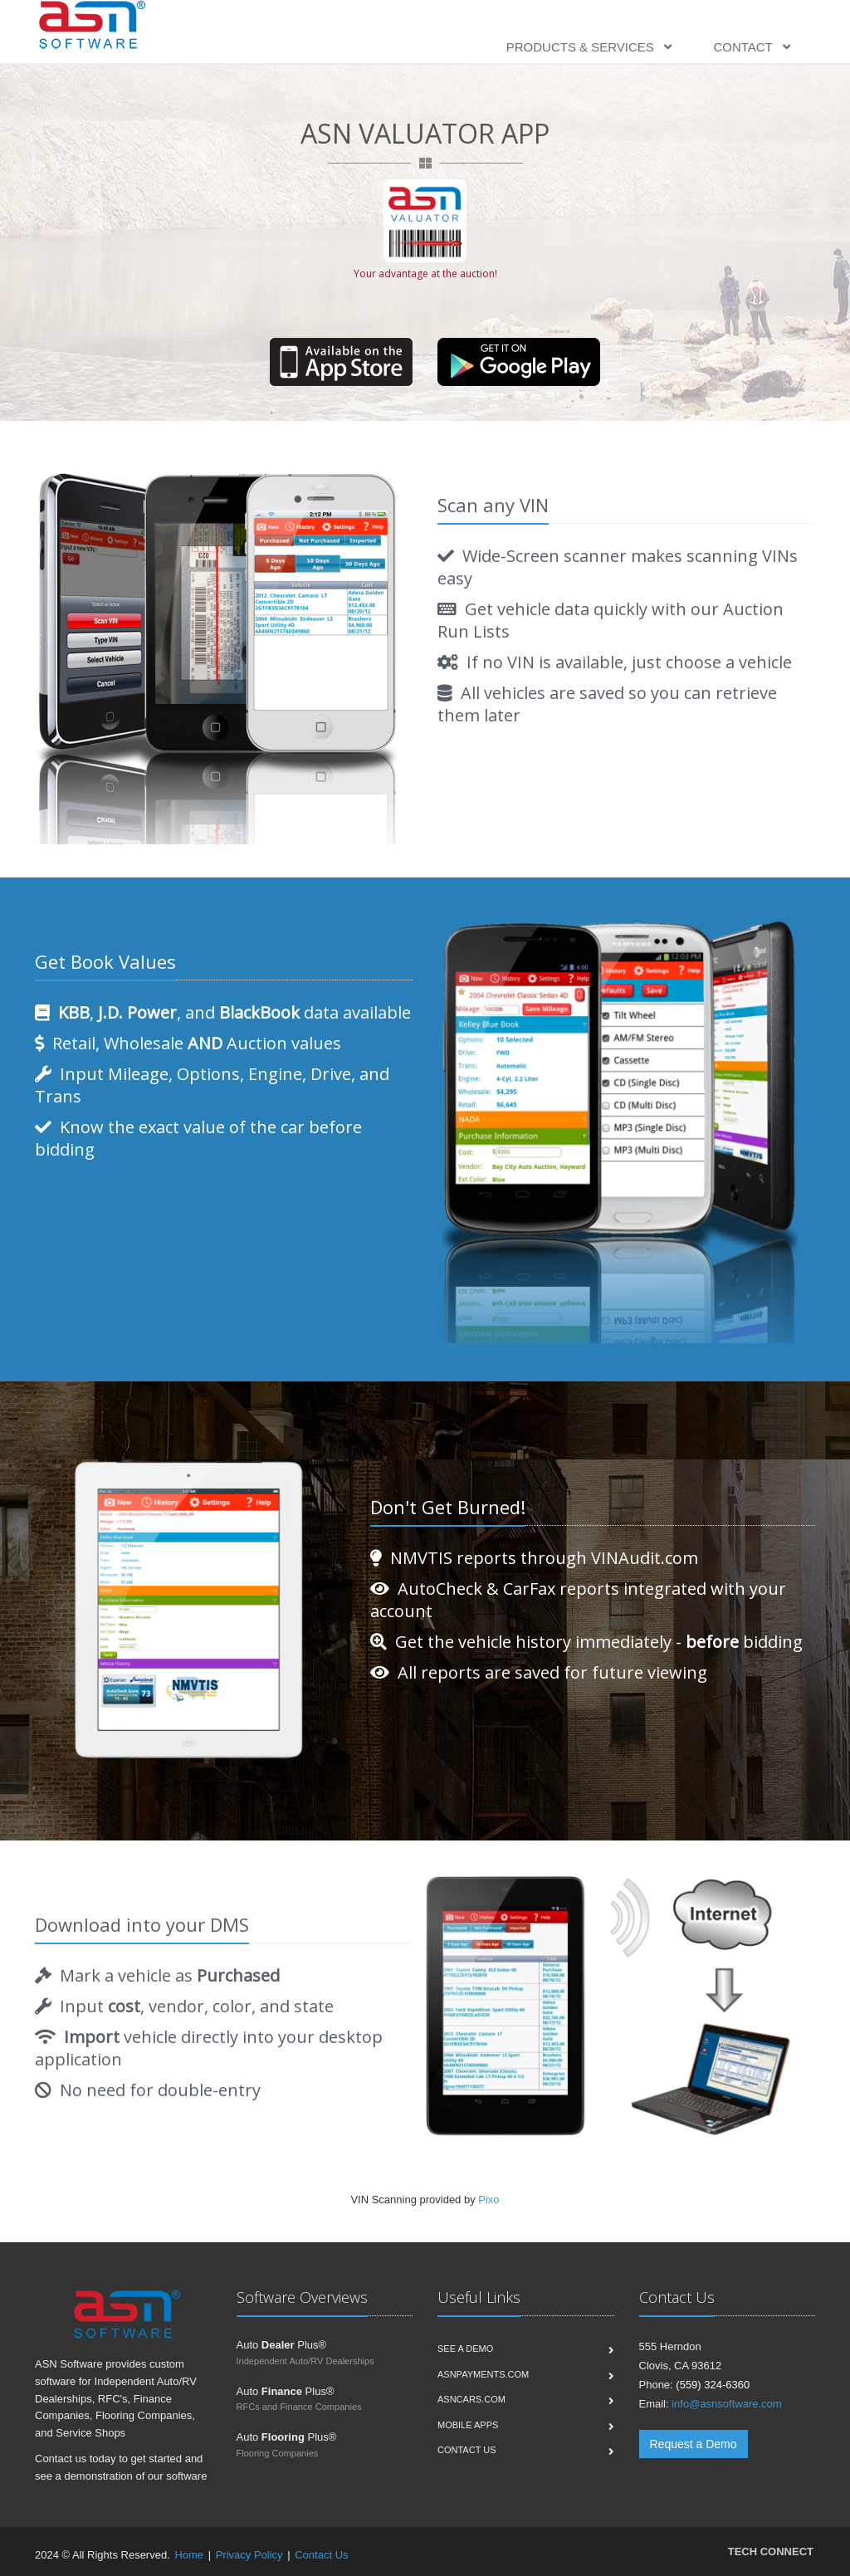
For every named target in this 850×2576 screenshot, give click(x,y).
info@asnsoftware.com (726, 2404)
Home (188, 2555)
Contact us (466, 2450)
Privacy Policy (249, 2555)
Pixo (488, 2199)
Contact (751, 47)
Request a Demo (693, 2444)
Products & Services (589, 47)
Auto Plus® (282, 2345)
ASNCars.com (471, 2399)
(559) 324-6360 (713, 2384)
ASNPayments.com (483, 2374)
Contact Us (321, 2555)
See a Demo (465, 2349)
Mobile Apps (467, 2425)
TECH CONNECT (770, 2551)
